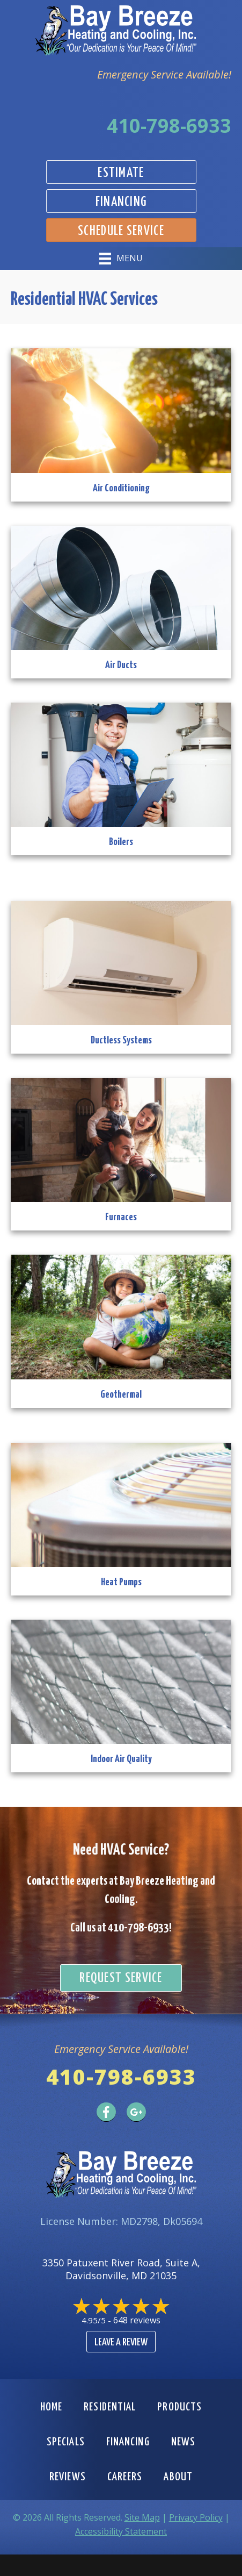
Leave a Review (121, 2342)
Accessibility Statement (121, 2531)
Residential (110, 2407)
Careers (125, 2477)
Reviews (67, 2477)
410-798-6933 (169, 125)
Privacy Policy (196, 2517)
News (183, 2442)
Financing (128, 2442)
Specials (66, 2442)
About (178, 2477)
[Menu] (121, 258)
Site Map (142, 2517)
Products (179, 2407)
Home (51, 2407)
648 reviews (136, 2320)
